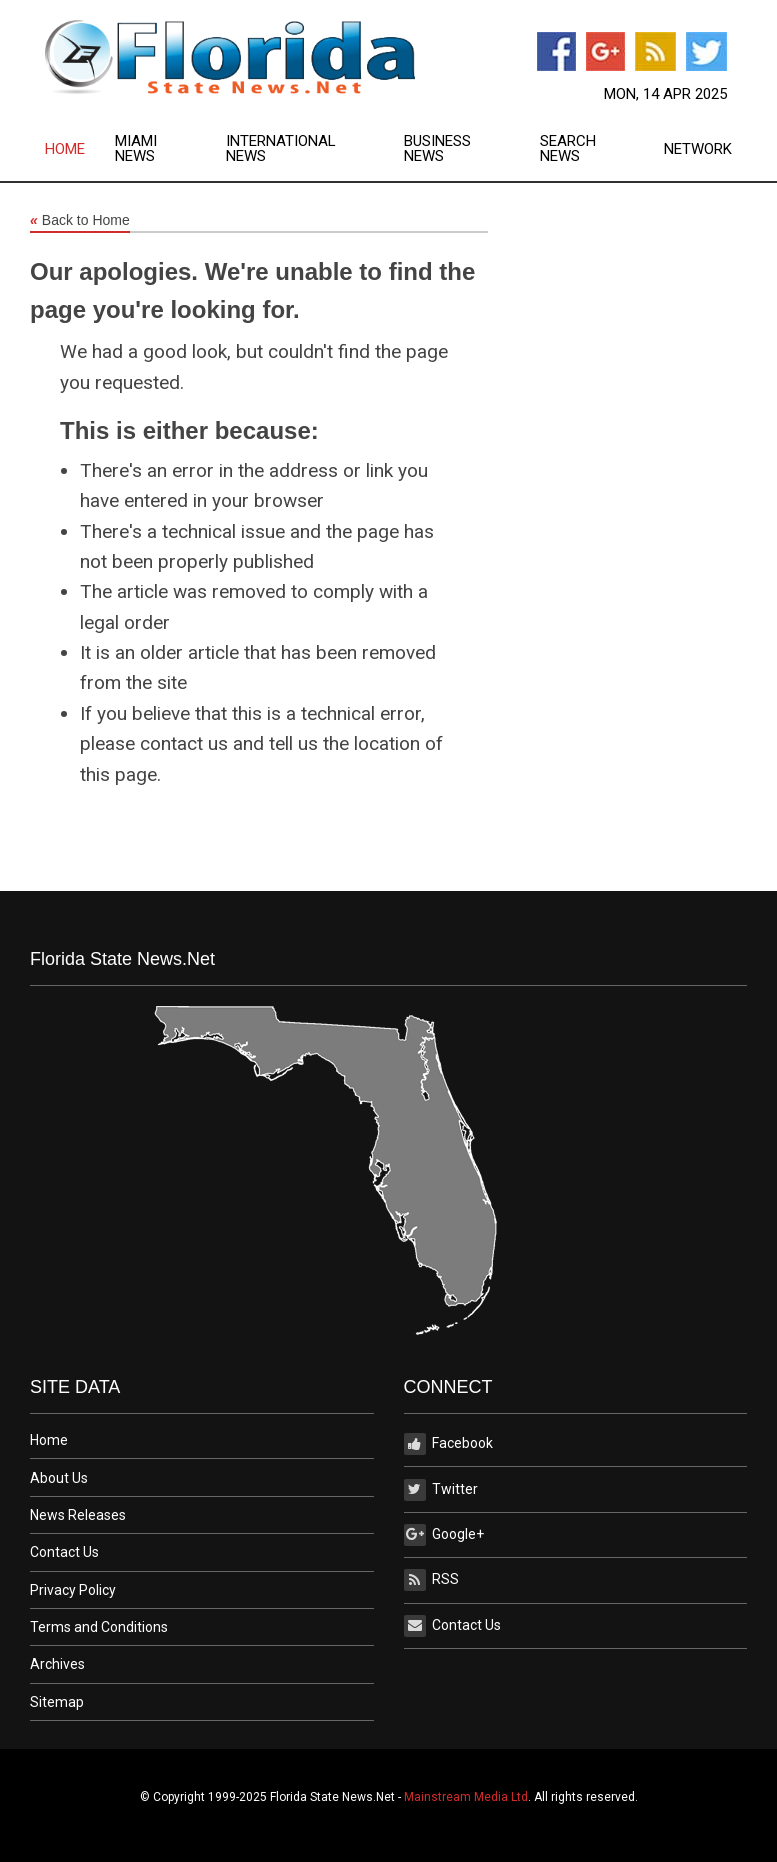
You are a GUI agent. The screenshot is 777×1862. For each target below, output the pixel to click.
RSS (431, 1580)
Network (698, 149)
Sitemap (57, 1702)
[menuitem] (80, 149)
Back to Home (80, 221)
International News (281, 149)
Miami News (136, 149)
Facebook (448, 1444)
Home (65, 149)
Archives (57, 1664)
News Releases (78, 1515)
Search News (568, 149)
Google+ (444, 1535)
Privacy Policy (73, 1590)
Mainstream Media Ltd (466, 1797)
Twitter (441, 1490)
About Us (59, 1478)
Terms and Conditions (99, 1627)
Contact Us (64, 1552)
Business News (437, 149)
